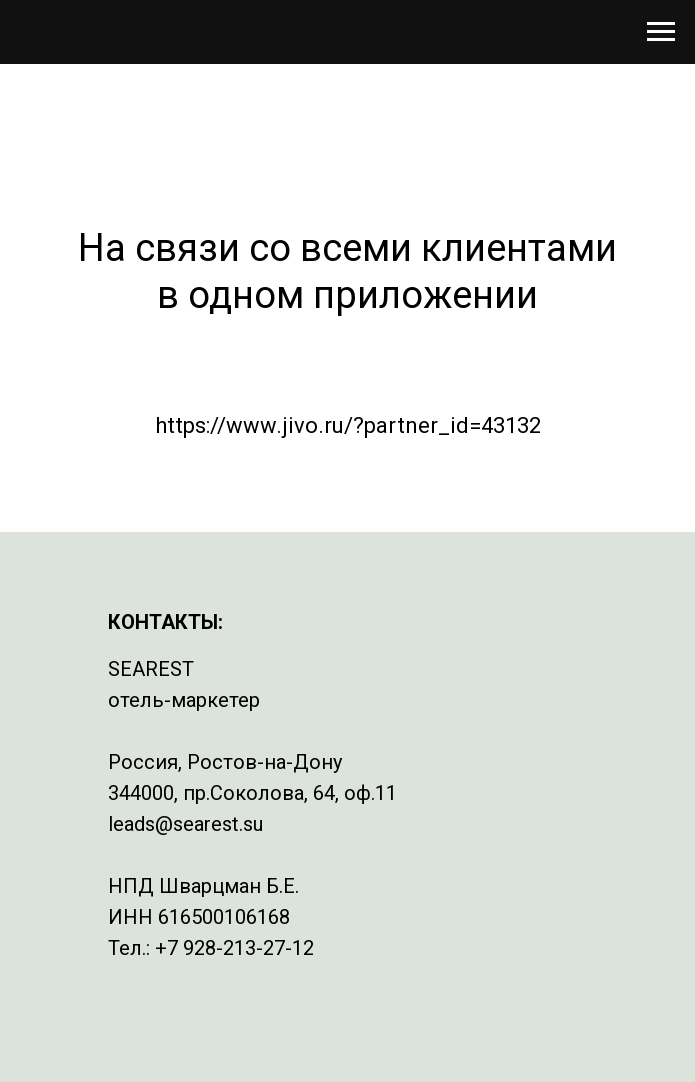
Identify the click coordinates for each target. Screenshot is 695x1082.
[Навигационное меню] (661, 32)
